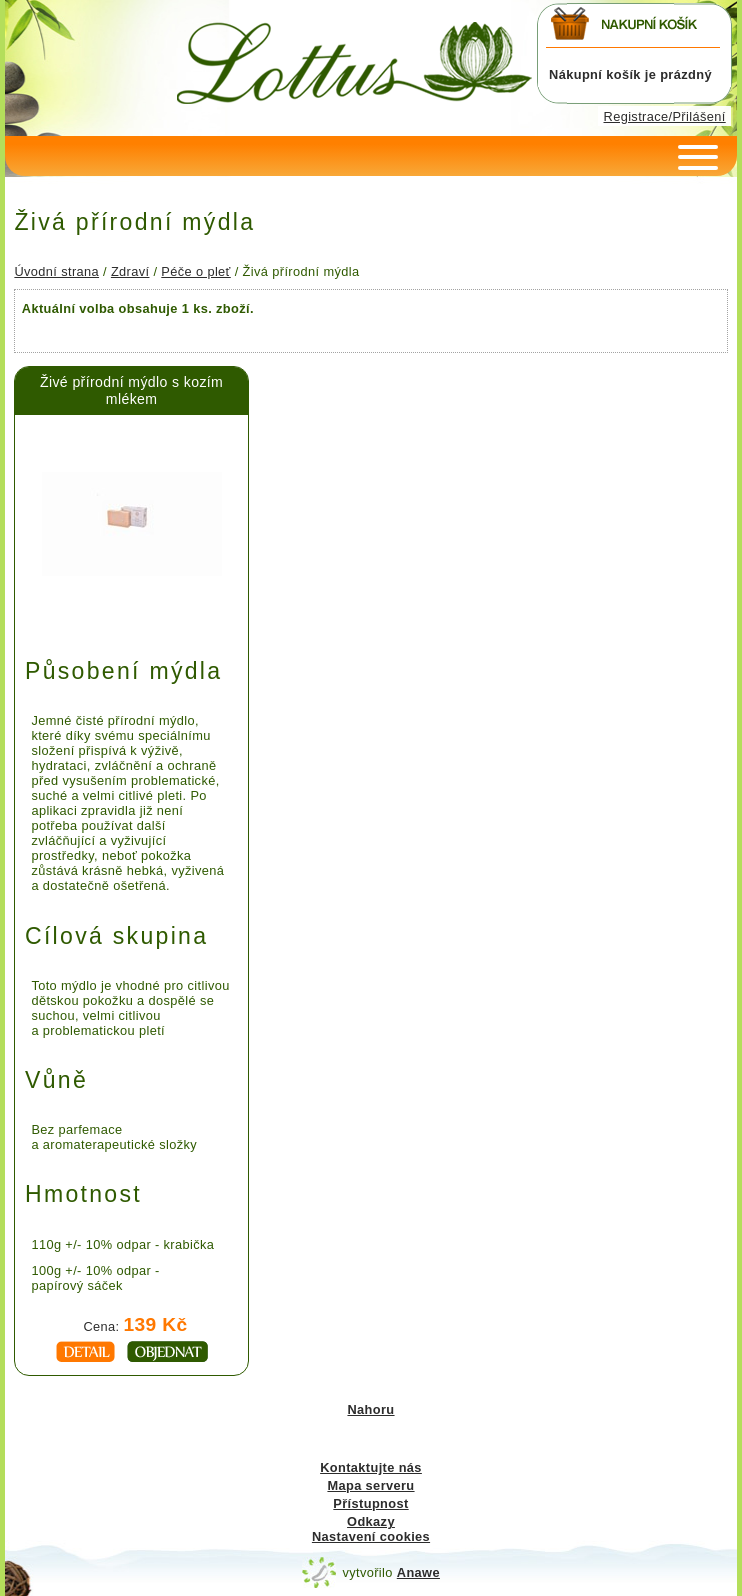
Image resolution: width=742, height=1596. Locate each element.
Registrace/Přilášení (665, 116)
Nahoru (370, 1409)
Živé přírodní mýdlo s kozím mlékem (131, 390)
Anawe (418, 1572)
